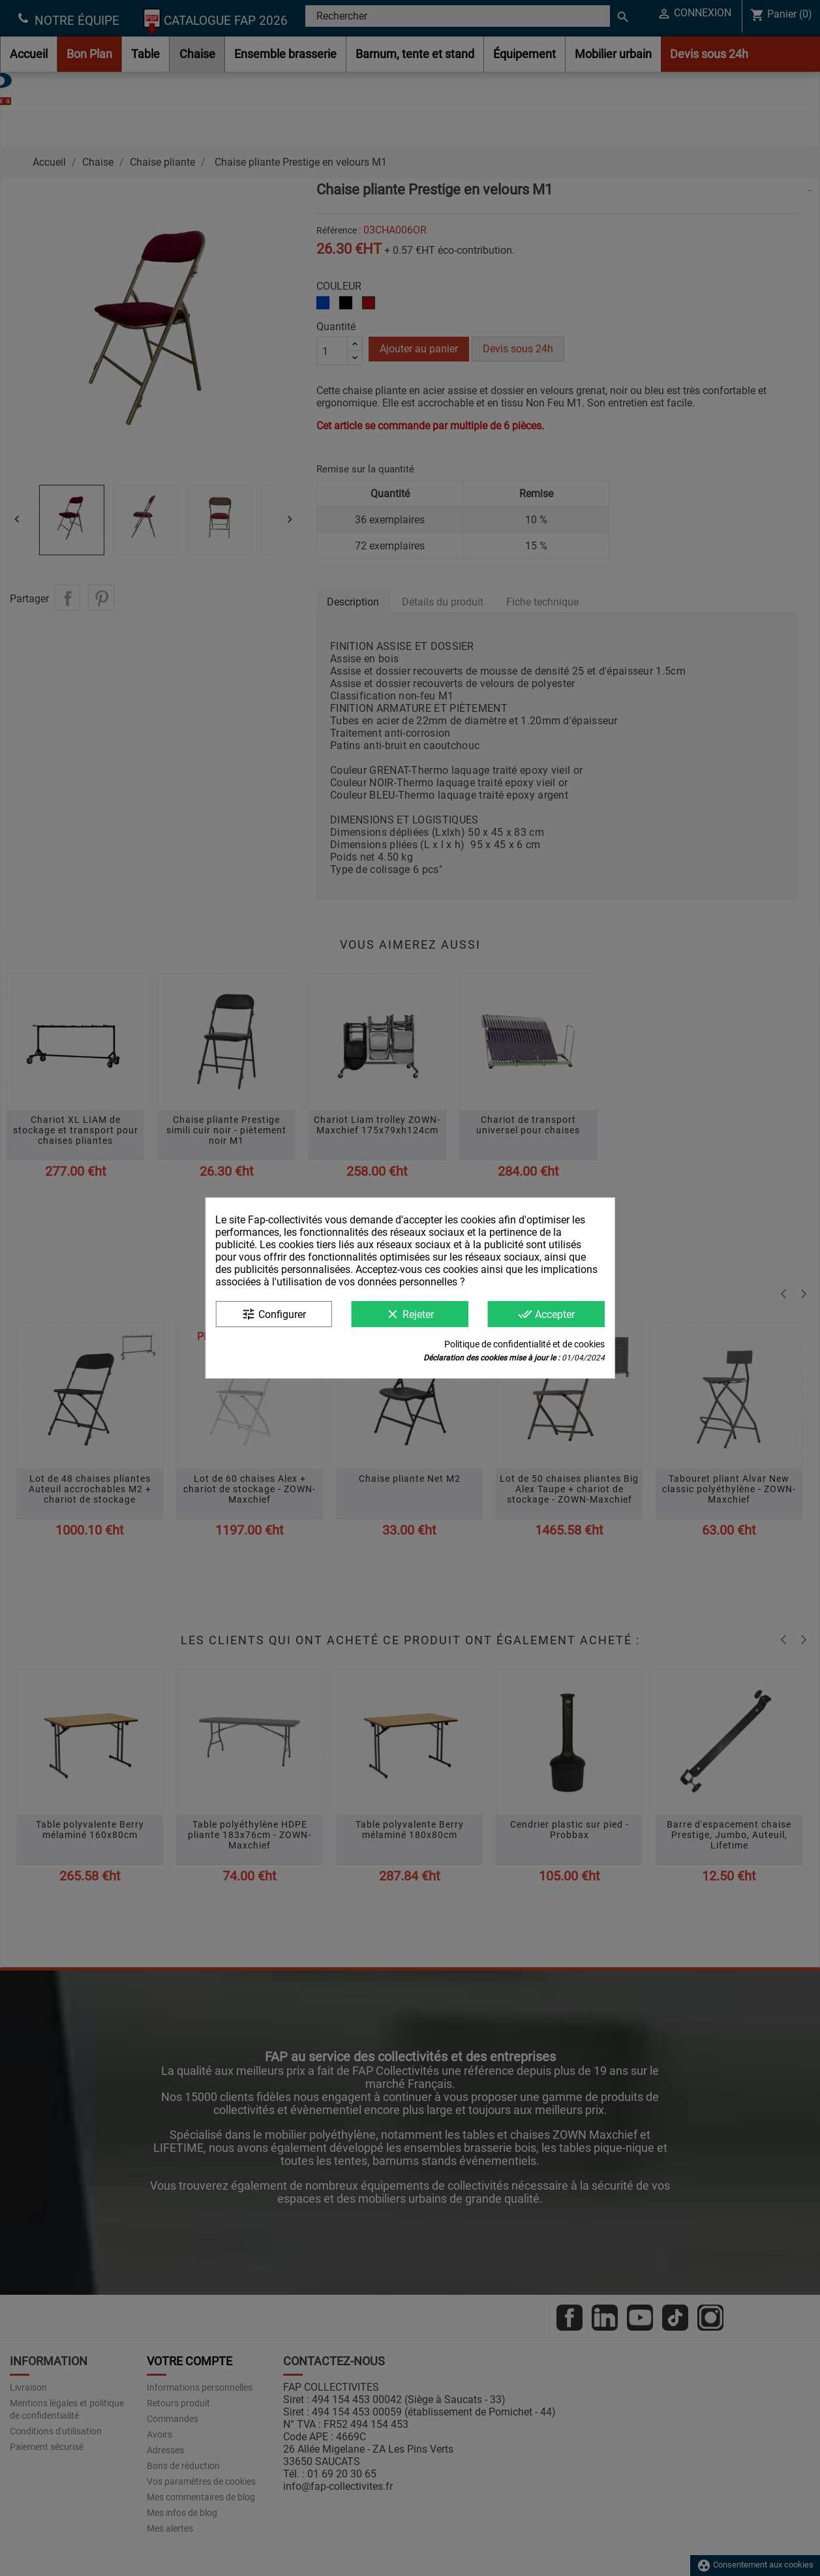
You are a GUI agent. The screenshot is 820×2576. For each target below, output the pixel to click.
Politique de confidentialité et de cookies (524, 1344)
